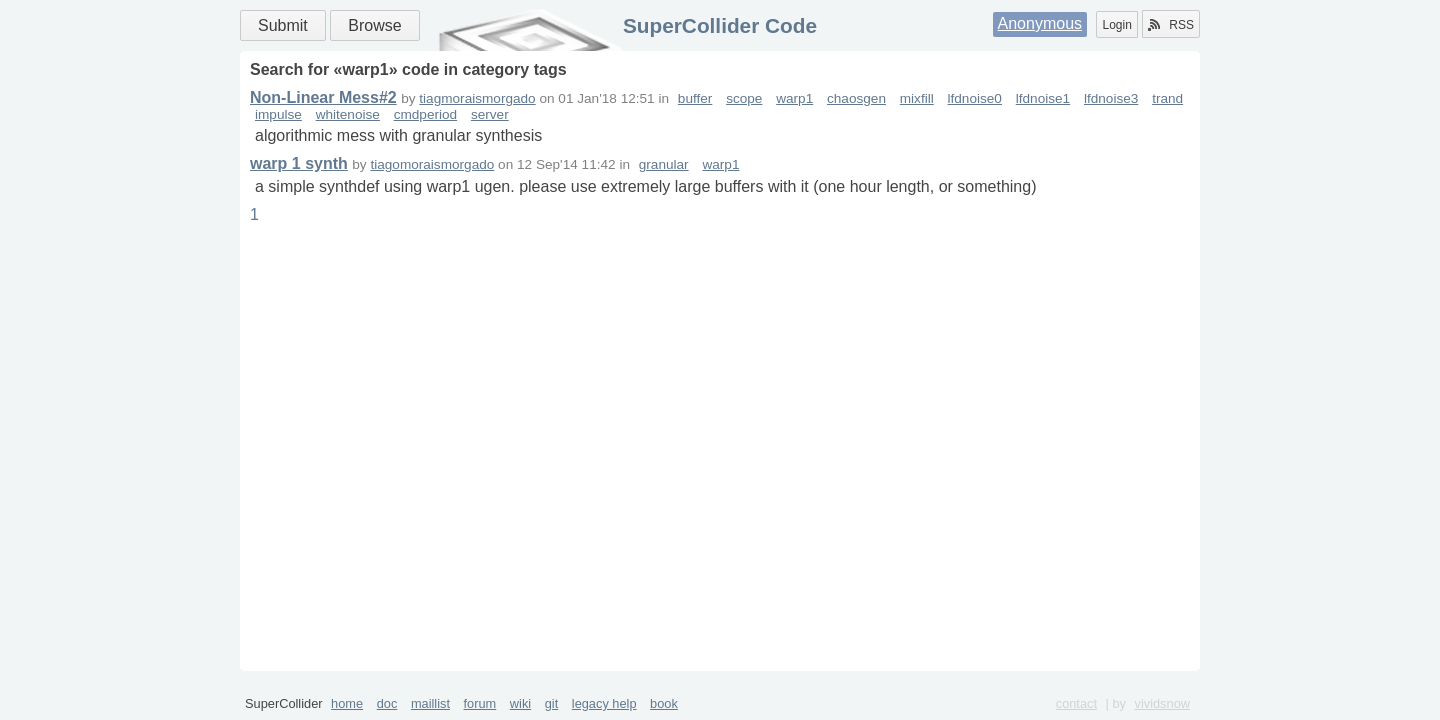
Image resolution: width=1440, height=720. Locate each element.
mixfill (917, 98)
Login (1116, 25)
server (490, 114)
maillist (430, 703)
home (347, 703)
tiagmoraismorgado (477, 98)
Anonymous (1040, 23)
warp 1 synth (299, 163)
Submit (283, 25)
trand (1167, 98)
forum (480, 703)
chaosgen (856, 98)
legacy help (604, 703)
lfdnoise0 (975, 98)
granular (664, 164)
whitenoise (348, 114)
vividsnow (1162, 703)
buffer (695, 98)
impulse (278, 114)
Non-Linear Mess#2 (323, 97)
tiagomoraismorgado (432, 164)
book (664, 703)
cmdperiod (425, 114)
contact (1076, 703)
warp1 (794, 98)
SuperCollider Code (720, 25)
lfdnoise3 (1111, 98)
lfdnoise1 (1043, 98)
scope (744, 98)
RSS (1171, 25)
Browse (374, 25)
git (552, 703)
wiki (520, 703)
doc (387, 703)
